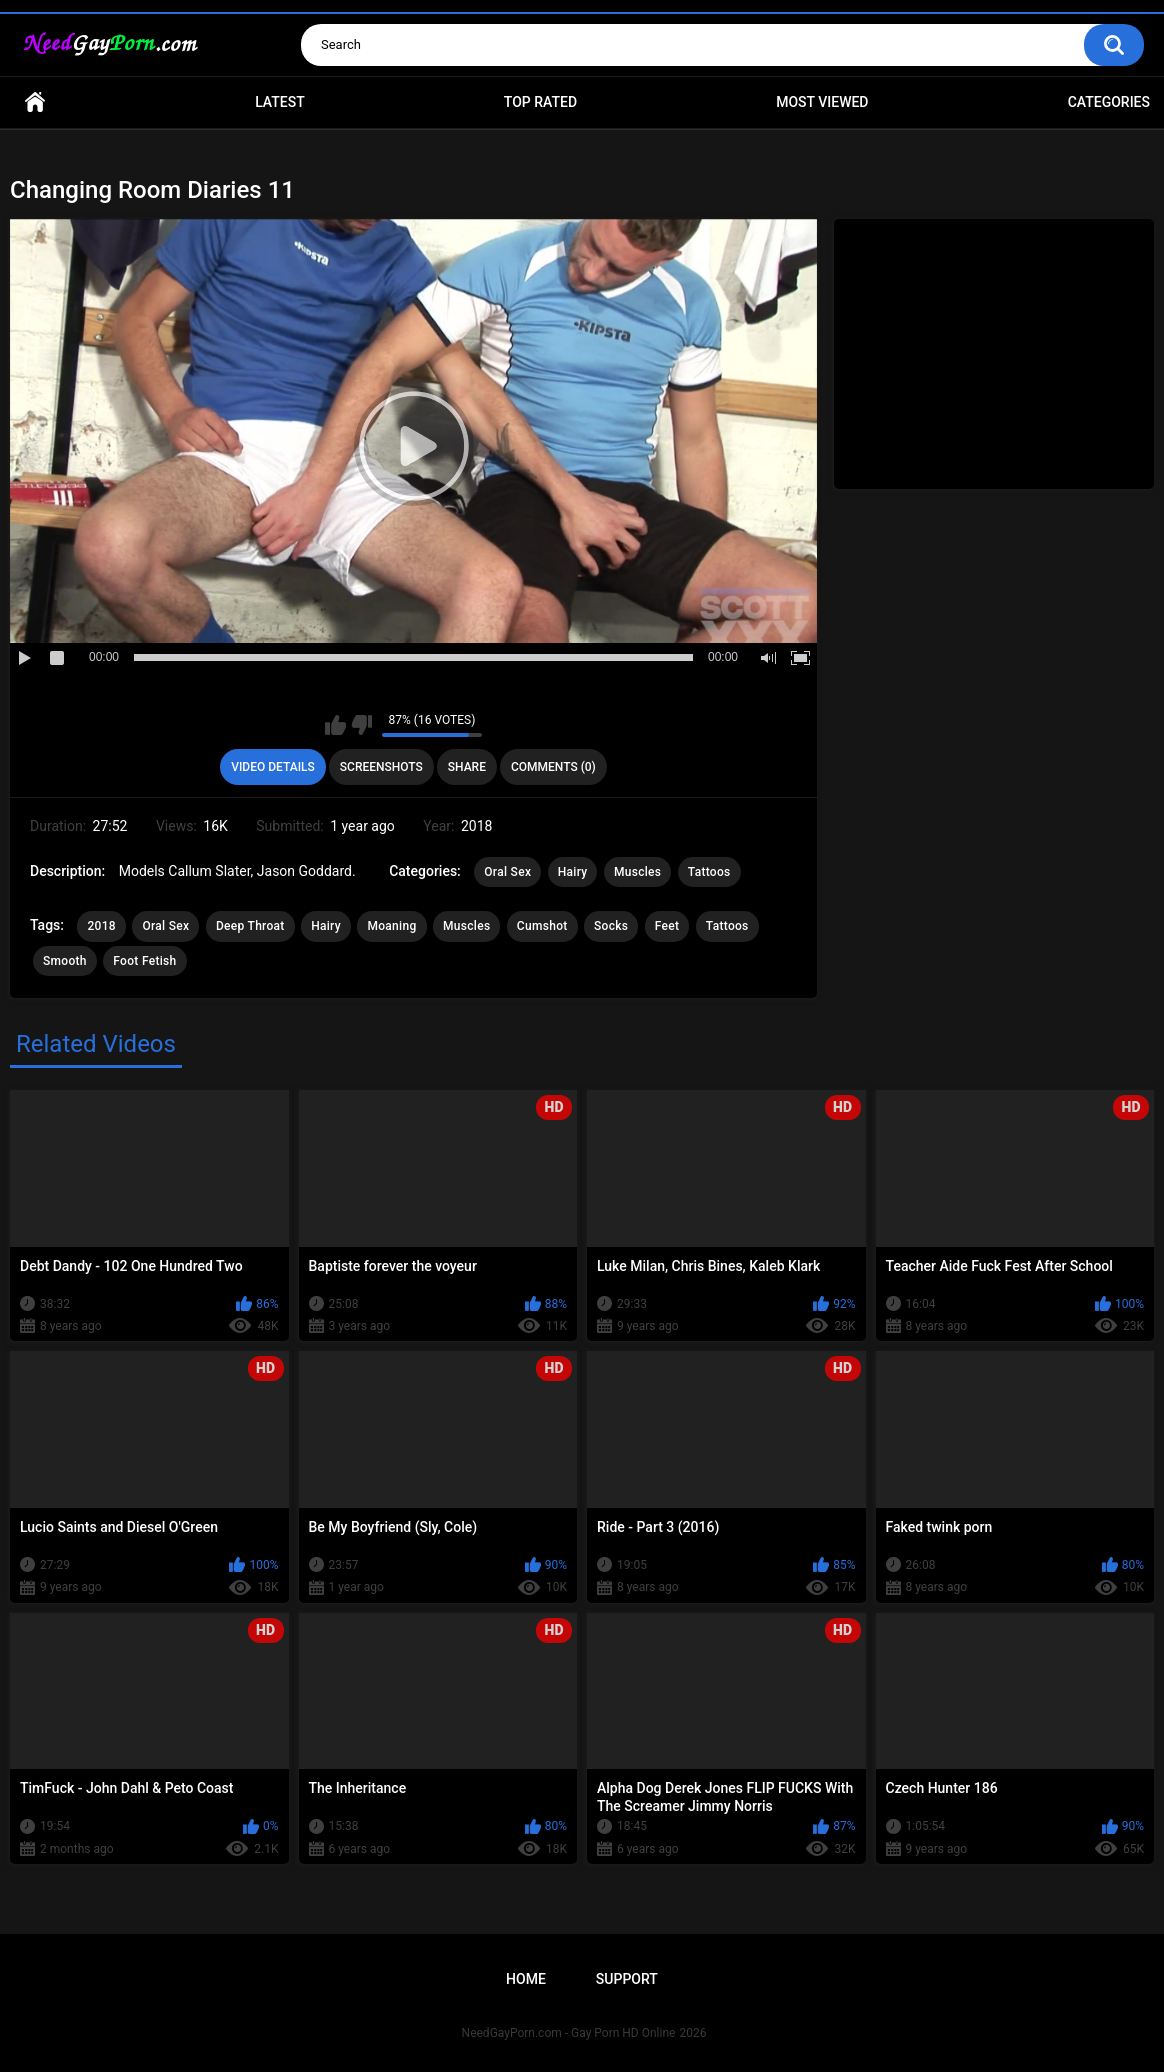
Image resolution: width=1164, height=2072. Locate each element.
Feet (667, 926)
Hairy (573, 872)
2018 (101, 926)
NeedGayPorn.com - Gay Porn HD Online (569, 2033)
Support (627, 1979)
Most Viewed (822, 102)
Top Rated (540, 102)
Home (35, 102)
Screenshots (381, 767)
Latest (280, 102)
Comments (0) (553, 767)
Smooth (65, 961)
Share (467, 767)
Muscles (637, 872)
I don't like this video (361, 725)
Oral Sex (507, 872)
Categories (1109, 102)
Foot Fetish (144, 961)
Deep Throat (250, 926)
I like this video (335, 725)
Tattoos (709, 872)
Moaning (391, 926)
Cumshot (542, 926)
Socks (611, 926)
